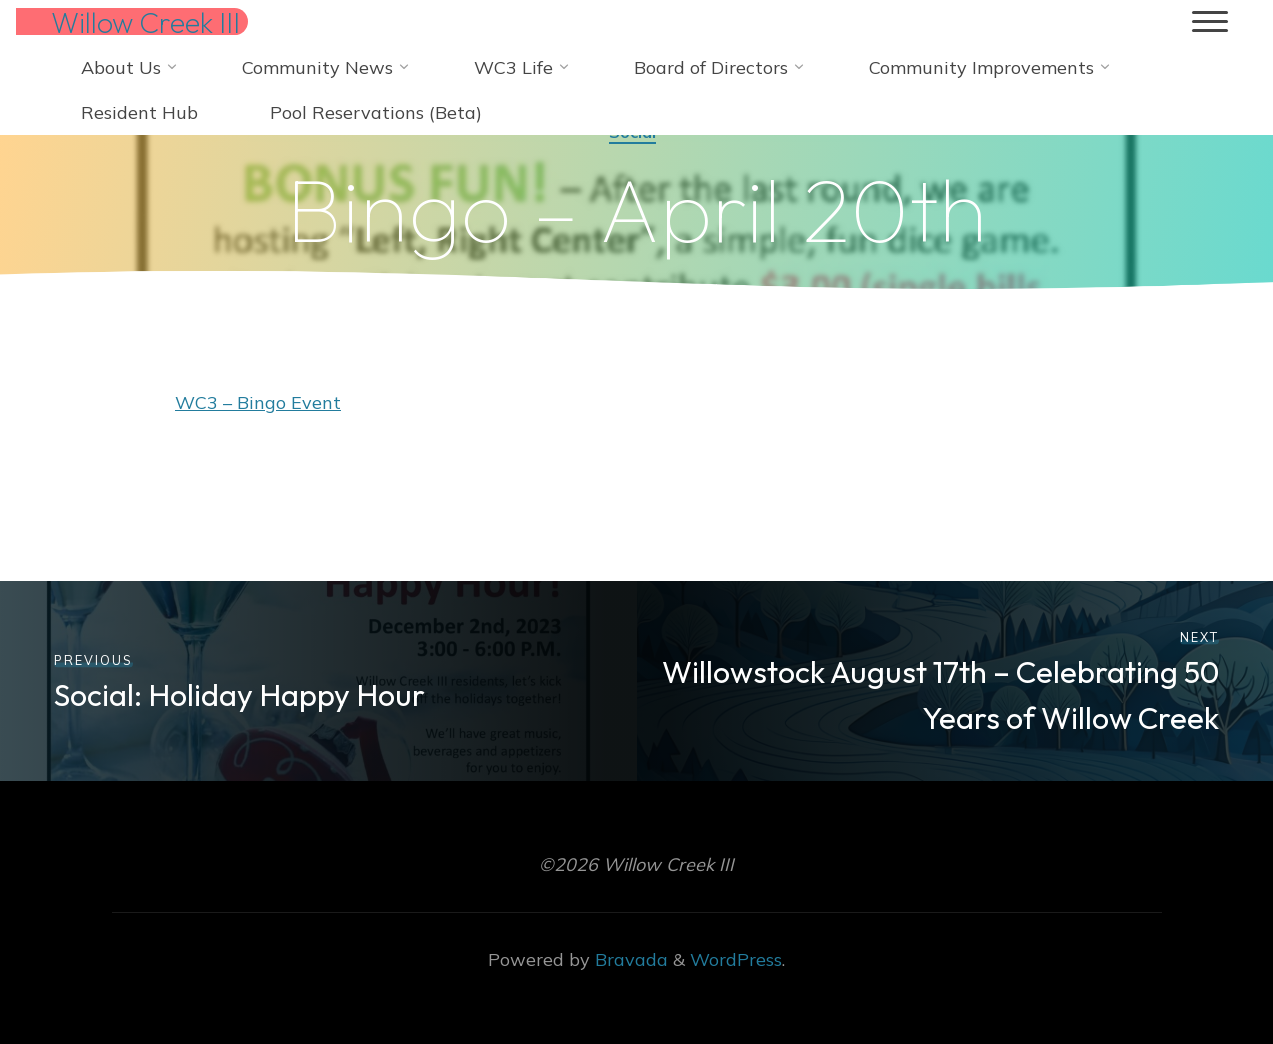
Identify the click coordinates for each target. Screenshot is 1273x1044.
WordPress (736, 959)
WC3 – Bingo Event (258, 402)
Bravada (629, 959)
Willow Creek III (145, 22)
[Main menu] (1210, 22)
